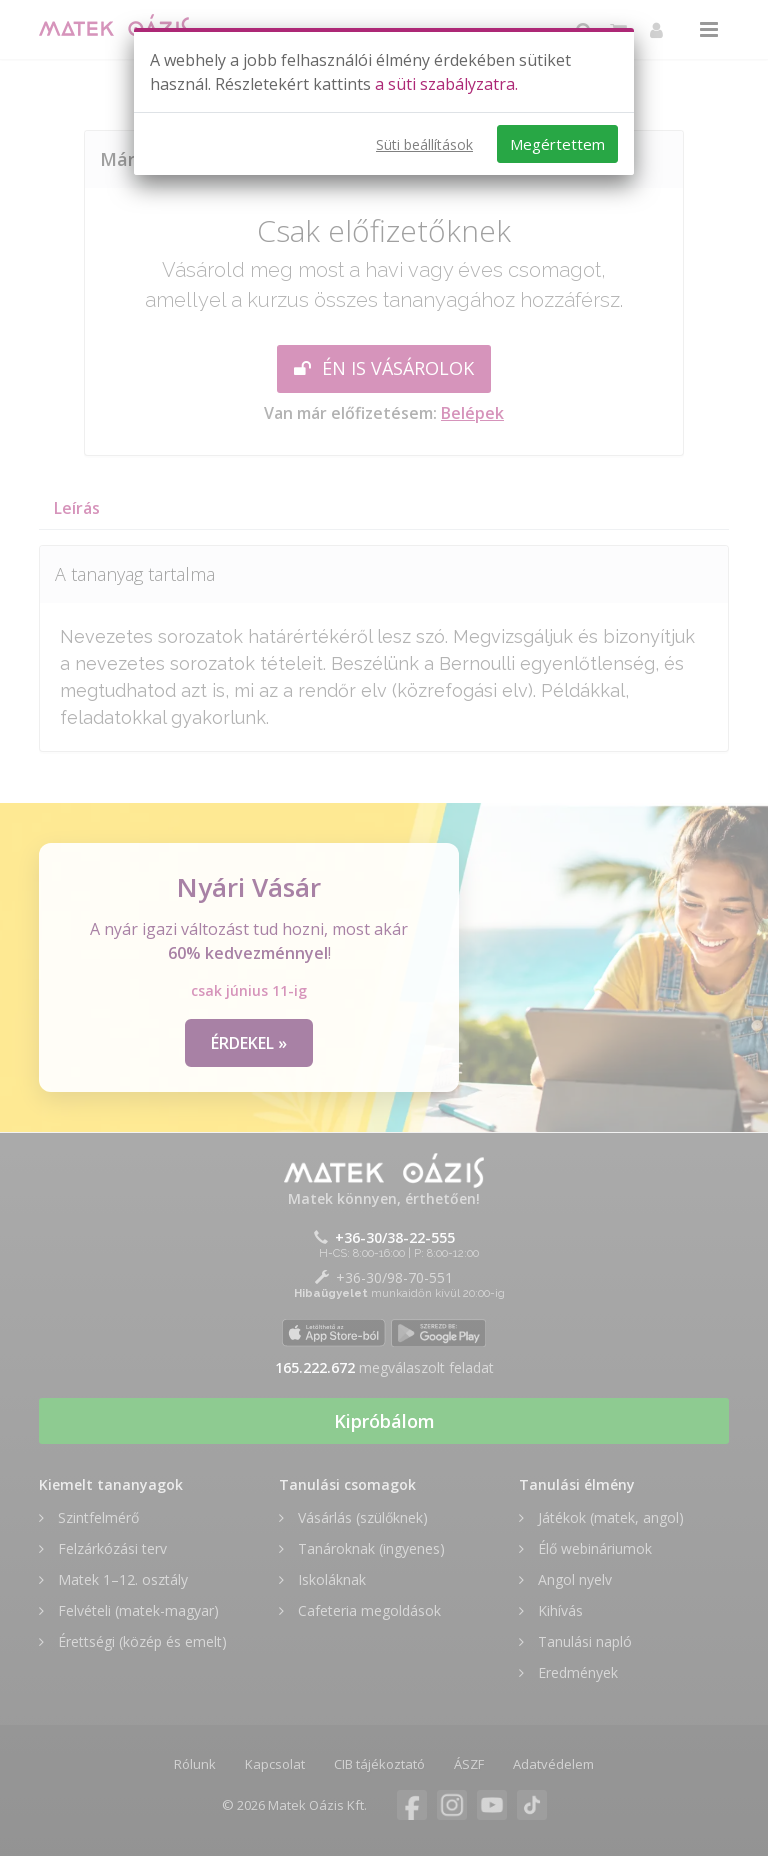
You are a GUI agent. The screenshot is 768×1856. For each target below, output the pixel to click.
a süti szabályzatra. (446, 84)
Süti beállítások (424, 144)
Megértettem (557, 144)
